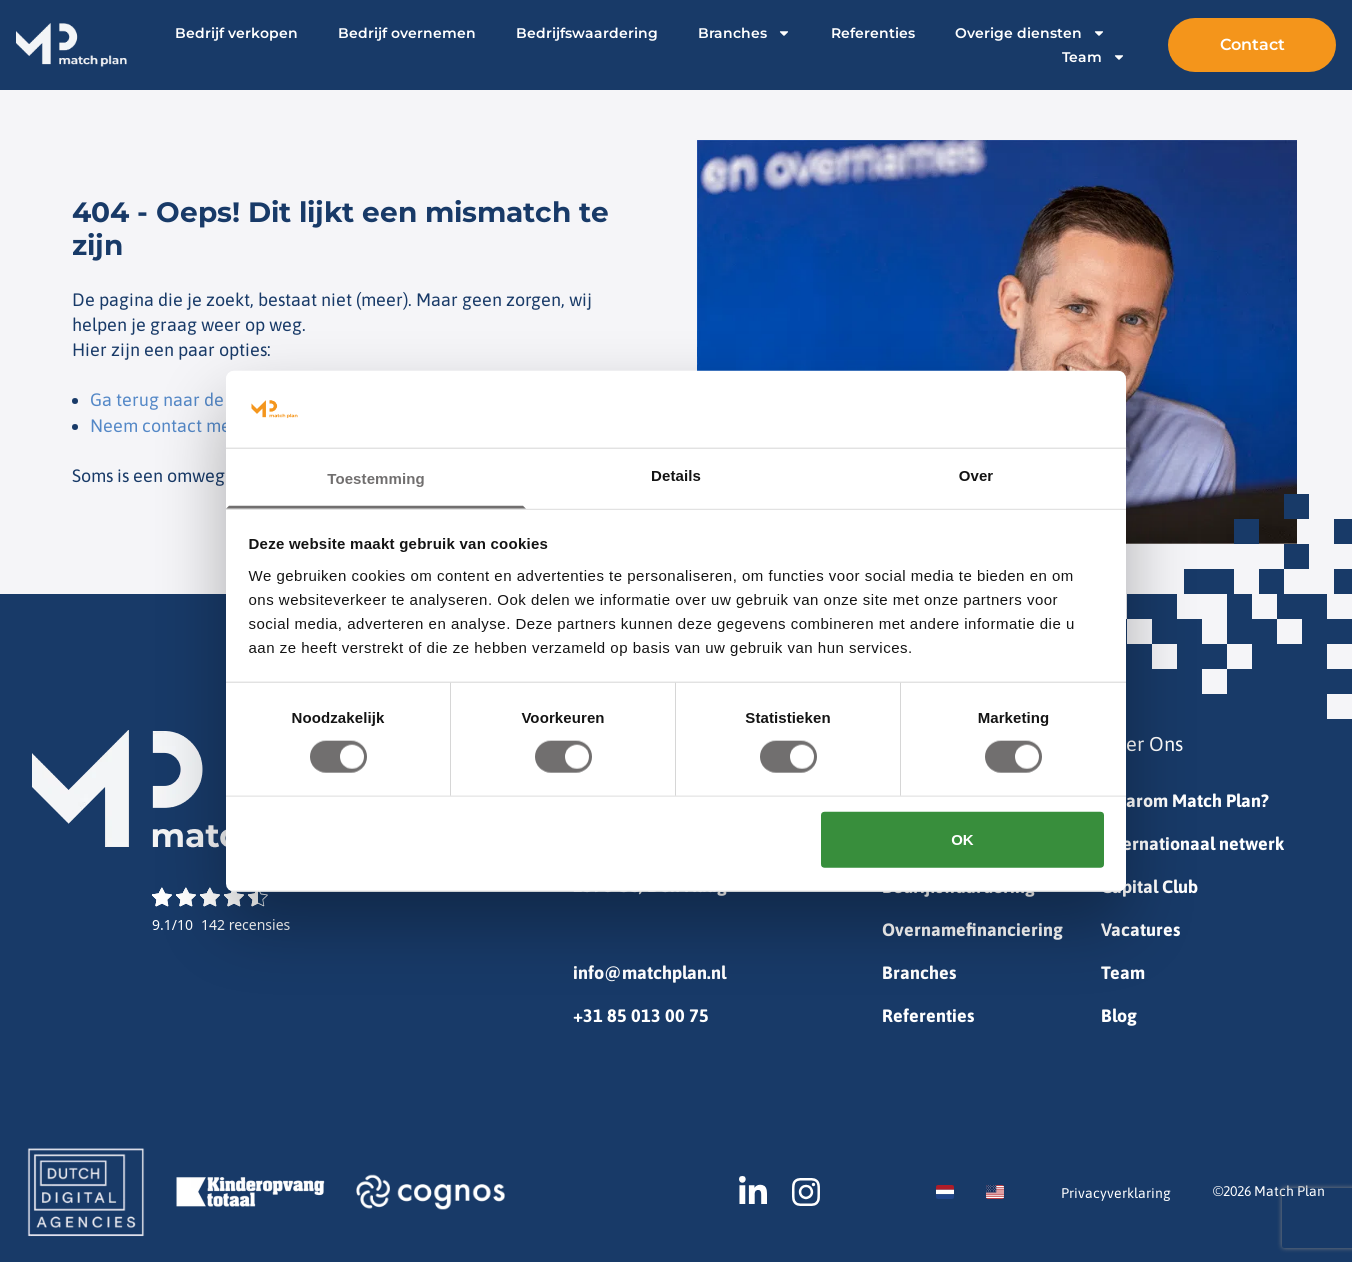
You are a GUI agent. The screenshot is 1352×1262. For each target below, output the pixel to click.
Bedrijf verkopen (235, 33)
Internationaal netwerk (1192, 843)
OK (962, 838)
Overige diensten (1029, 33)
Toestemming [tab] (376, 478)
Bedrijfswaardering (586, 33)
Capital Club (1149, 886)
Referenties (872, 33)
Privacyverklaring (1116, 1193)
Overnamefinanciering (972, 929)
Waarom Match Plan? (1185, 800)
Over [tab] (976, 475)
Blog (1119, 1015)
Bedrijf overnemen (406, 33)
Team (1093, 57)
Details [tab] (676, 475)
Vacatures (1140, 929)
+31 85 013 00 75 (641, 1015)
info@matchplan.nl (649, 972)
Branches (743, 33)
